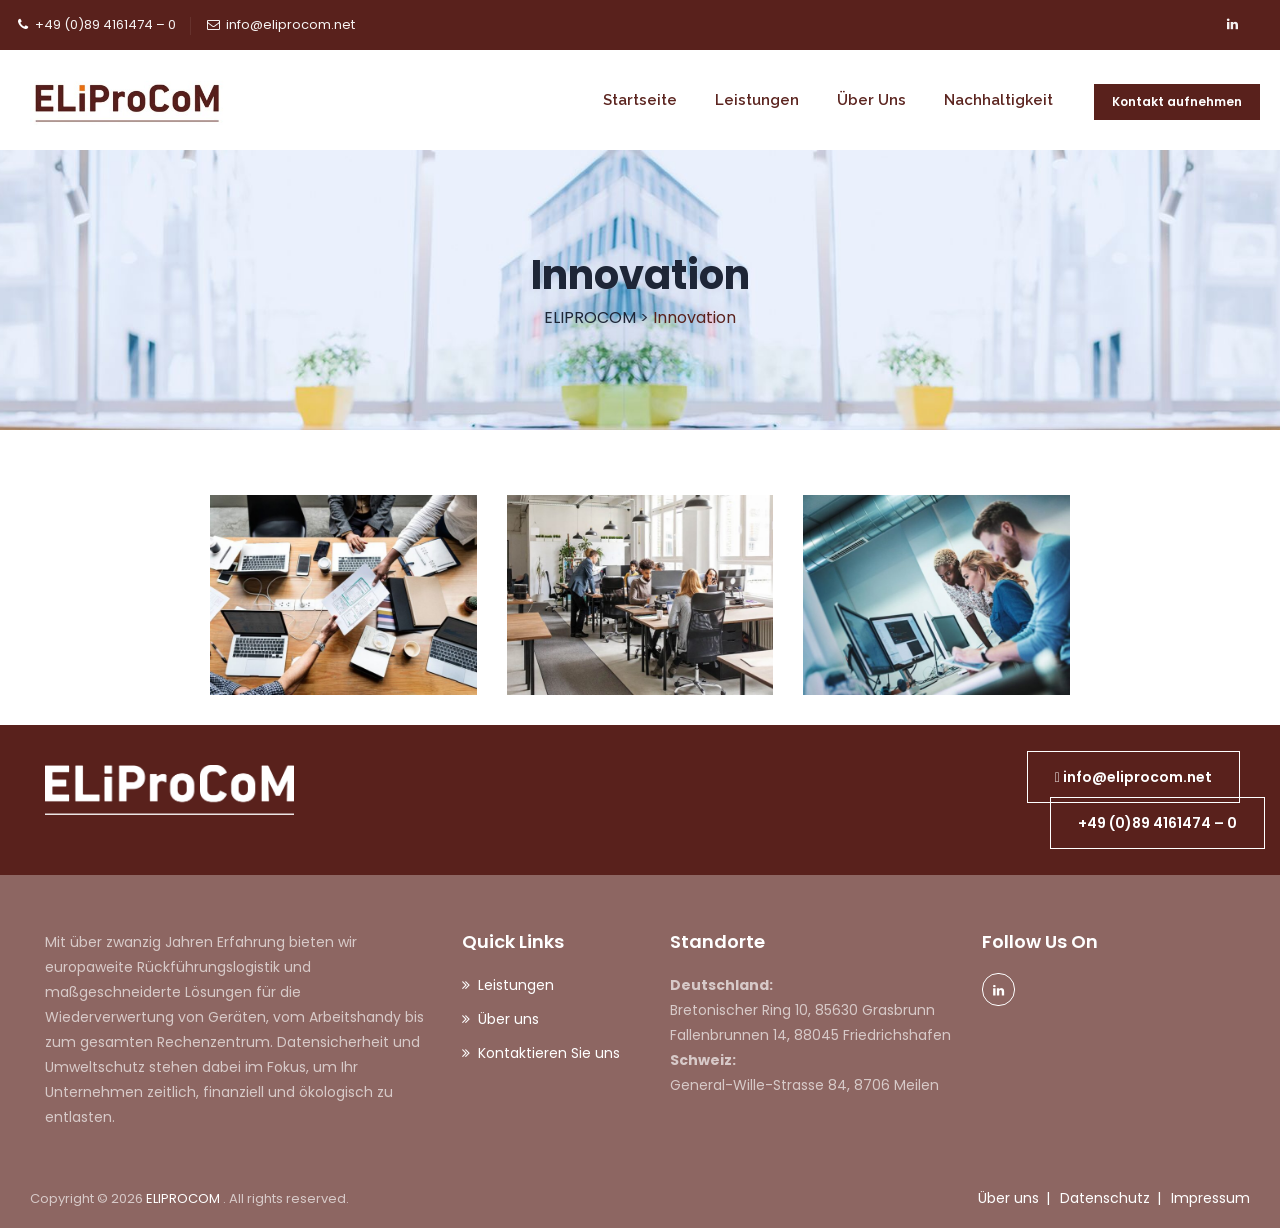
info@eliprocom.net (290, 24)
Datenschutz (1105, 1198)
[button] (1133, 777)
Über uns (871, 100)
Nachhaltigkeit (998, 100)
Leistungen (757, 100)
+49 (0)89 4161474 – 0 (105, 24)
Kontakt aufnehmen (1177, 101)
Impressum (1210, 1198)
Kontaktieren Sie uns (549, 1053)
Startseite (640, 100)
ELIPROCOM (184, 1198)
